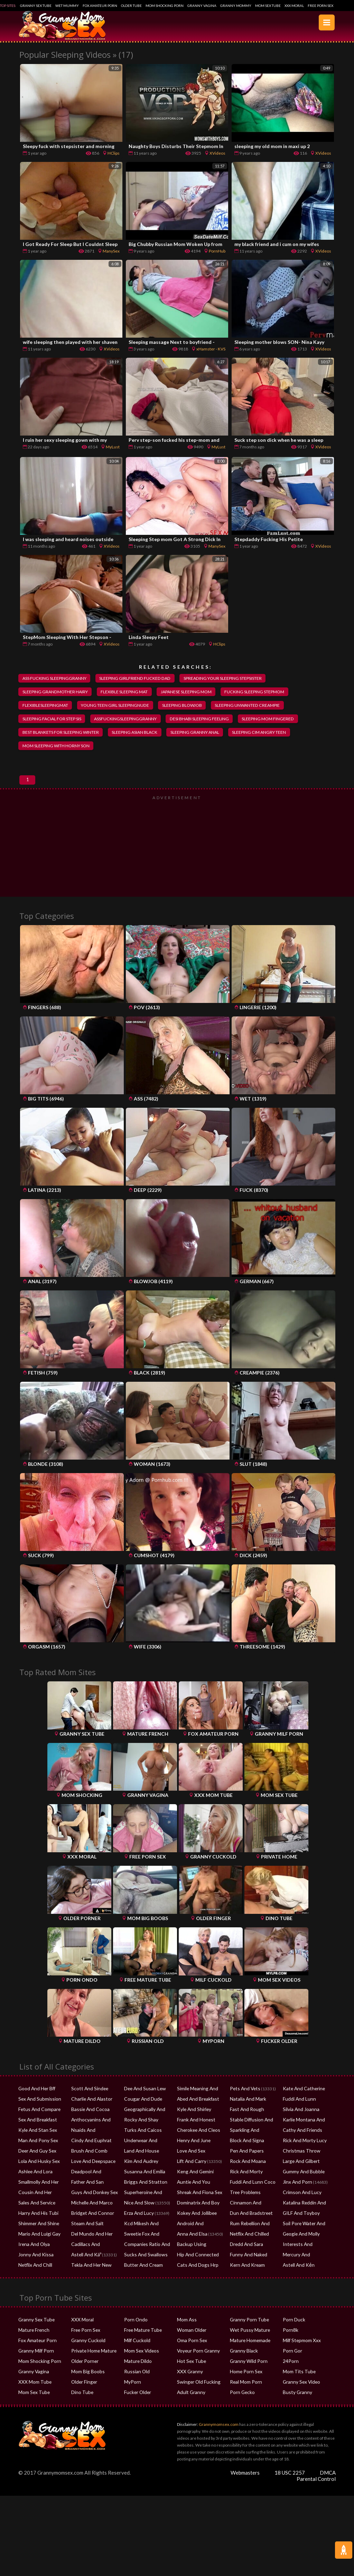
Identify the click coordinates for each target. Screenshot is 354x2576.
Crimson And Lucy (300, 2203)
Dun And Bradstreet (248, 2224)
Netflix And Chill (33, 2275)
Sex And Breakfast (35, 2130)
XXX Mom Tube (32, 2392)
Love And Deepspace (90, 2172)
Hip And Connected (195, 2265)
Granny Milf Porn (34, 2361)
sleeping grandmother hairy (57, 692)
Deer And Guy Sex (35, 2161)
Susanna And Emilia (142, 2182)
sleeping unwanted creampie (257, 706)
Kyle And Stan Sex (34, 2141)
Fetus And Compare (36, 2120)
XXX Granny (188, 2382)
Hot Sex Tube (189, 2372)
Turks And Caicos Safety (146, 2141)
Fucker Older (136, 2403)
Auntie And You (191, 2192)
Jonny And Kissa (33, 2265)
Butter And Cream (141, 2275)
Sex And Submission (36, 2109)
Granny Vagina (201, 5)
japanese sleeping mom (194, 692)
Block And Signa (244, 2151)
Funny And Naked (246, 2265)
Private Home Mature (91, 2361)
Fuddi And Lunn (297, 2109)
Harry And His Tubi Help (40, 2224)
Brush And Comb (87, 2161)
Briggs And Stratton (142, 2192)
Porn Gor (291, 2361)
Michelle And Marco (90, 2213)
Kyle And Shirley (192, 2120)
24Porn (290, 2372)
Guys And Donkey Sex (91, 2203)
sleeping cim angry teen (271, 734)
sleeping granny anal (203, 734)
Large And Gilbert (299, 2172)
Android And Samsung (197, 2234)
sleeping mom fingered (278, 720)
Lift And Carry (189, 2172)
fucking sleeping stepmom (265, 692)
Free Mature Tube (140, 2341)
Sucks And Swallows (142, 2265)
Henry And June (192, 2151)
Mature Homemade (248, 2351)
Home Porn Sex (244, 2382)
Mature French (32, 2341)
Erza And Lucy (137, 2224)
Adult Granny (189, 2403)
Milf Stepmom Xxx (299, 2351)
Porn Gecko (241, 2403)
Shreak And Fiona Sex (196, 2203)
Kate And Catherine (301, 2099)
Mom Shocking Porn (165, 5)
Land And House (139, 2161)
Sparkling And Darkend (250, 2141)
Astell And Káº (84, 2265)
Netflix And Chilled (247, 2244)
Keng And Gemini (193, 2182)
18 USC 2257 (289, 2484)
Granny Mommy (235, 5)
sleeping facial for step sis (53, 720)
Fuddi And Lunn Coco (249, 2192)
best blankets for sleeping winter (63, 734)
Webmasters (245, 2484)
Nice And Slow (137, 2213)
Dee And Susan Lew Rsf (145, 2099)
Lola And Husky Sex (36, 2172)
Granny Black (242, 2361)
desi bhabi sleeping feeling (207, 720)
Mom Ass (186, 2330)
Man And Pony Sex (35, 2151)
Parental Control (316, 2490)
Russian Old (135, 2382)
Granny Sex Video (299, 2392)
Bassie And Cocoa (87, 2120)
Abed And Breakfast (195, 2109)
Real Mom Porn (244, 2392)
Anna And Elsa (190, 2244)
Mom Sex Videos (139, 2361)
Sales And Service (34, 2213)
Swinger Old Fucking (196, 2392)
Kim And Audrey (139, 2172)
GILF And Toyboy (298, 2224)
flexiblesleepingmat (46, 706)
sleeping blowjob (188, 706)
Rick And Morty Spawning (253, 2182)
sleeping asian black (140, 734)
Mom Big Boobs (85, 2382)
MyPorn (131, 2392)
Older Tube (131, 5)
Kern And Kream (245, 2275)
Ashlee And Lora (33, 2182)
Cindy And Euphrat (88, 2151)
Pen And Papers (244, 2161)
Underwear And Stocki (145, 2151)
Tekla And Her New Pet (92, 2275)
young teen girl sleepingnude (119, 706)
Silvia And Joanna (298, 2120)
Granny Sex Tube (36, 5)
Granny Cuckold (86, 2351)
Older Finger (83, 2392)
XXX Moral (294, 5)
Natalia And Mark (245, 2109)
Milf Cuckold (135, 2351)
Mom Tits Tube (296, 2382)
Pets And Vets (242, 2099)
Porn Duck (292, 2330)
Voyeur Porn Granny (196, 2361)
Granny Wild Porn (246, 2372)
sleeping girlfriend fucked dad (139, 678)
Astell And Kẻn (296, 2275)
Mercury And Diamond (304, 2265)
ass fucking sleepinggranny (55, 678)
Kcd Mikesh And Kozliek (146, 2234)
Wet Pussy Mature (247, 2341)
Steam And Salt (85, 2234)
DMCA (328, 2484)
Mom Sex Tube (268, 5)
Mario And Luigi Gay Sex (40, 2244)
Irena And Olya (32, 2255)
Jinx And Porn (295, 2192)
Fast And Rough (244, 2120)
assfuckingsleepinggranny (130, 720)
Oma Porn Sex (190, 2351)
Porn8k (289, 2341)
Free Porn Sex (320, 5)
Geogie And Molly (299, 2244)
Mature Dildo (136, 2372)
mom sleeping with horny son (58, 748)
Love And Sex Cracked (197, 2161)
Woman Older (190, 2341)
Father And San (85, 2192)
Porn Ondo (134, 2330)
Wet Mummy (67, 5)
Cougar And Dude (140, 2109)
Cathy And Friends (300, 2141)
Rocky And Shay (138, 2130)
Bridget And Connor (89, 2224)
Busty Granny (295, 2403)
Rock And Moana (245, 2172)
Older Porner (83, 2372)
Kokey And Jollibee (194, 2224)
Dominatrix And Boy (195, 2213)
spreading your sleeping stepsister (231, 678)
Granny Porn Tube (246, 2330)
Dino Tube (80, 2403)
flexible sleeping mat (129, 692)
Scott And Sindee (86, 2099)
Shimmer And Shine (36, 2234)
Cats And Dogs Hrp (194, 2275)
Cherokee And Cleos (196, 2141)
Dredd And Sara (244, 2255)
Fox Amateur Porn (100, 5)
